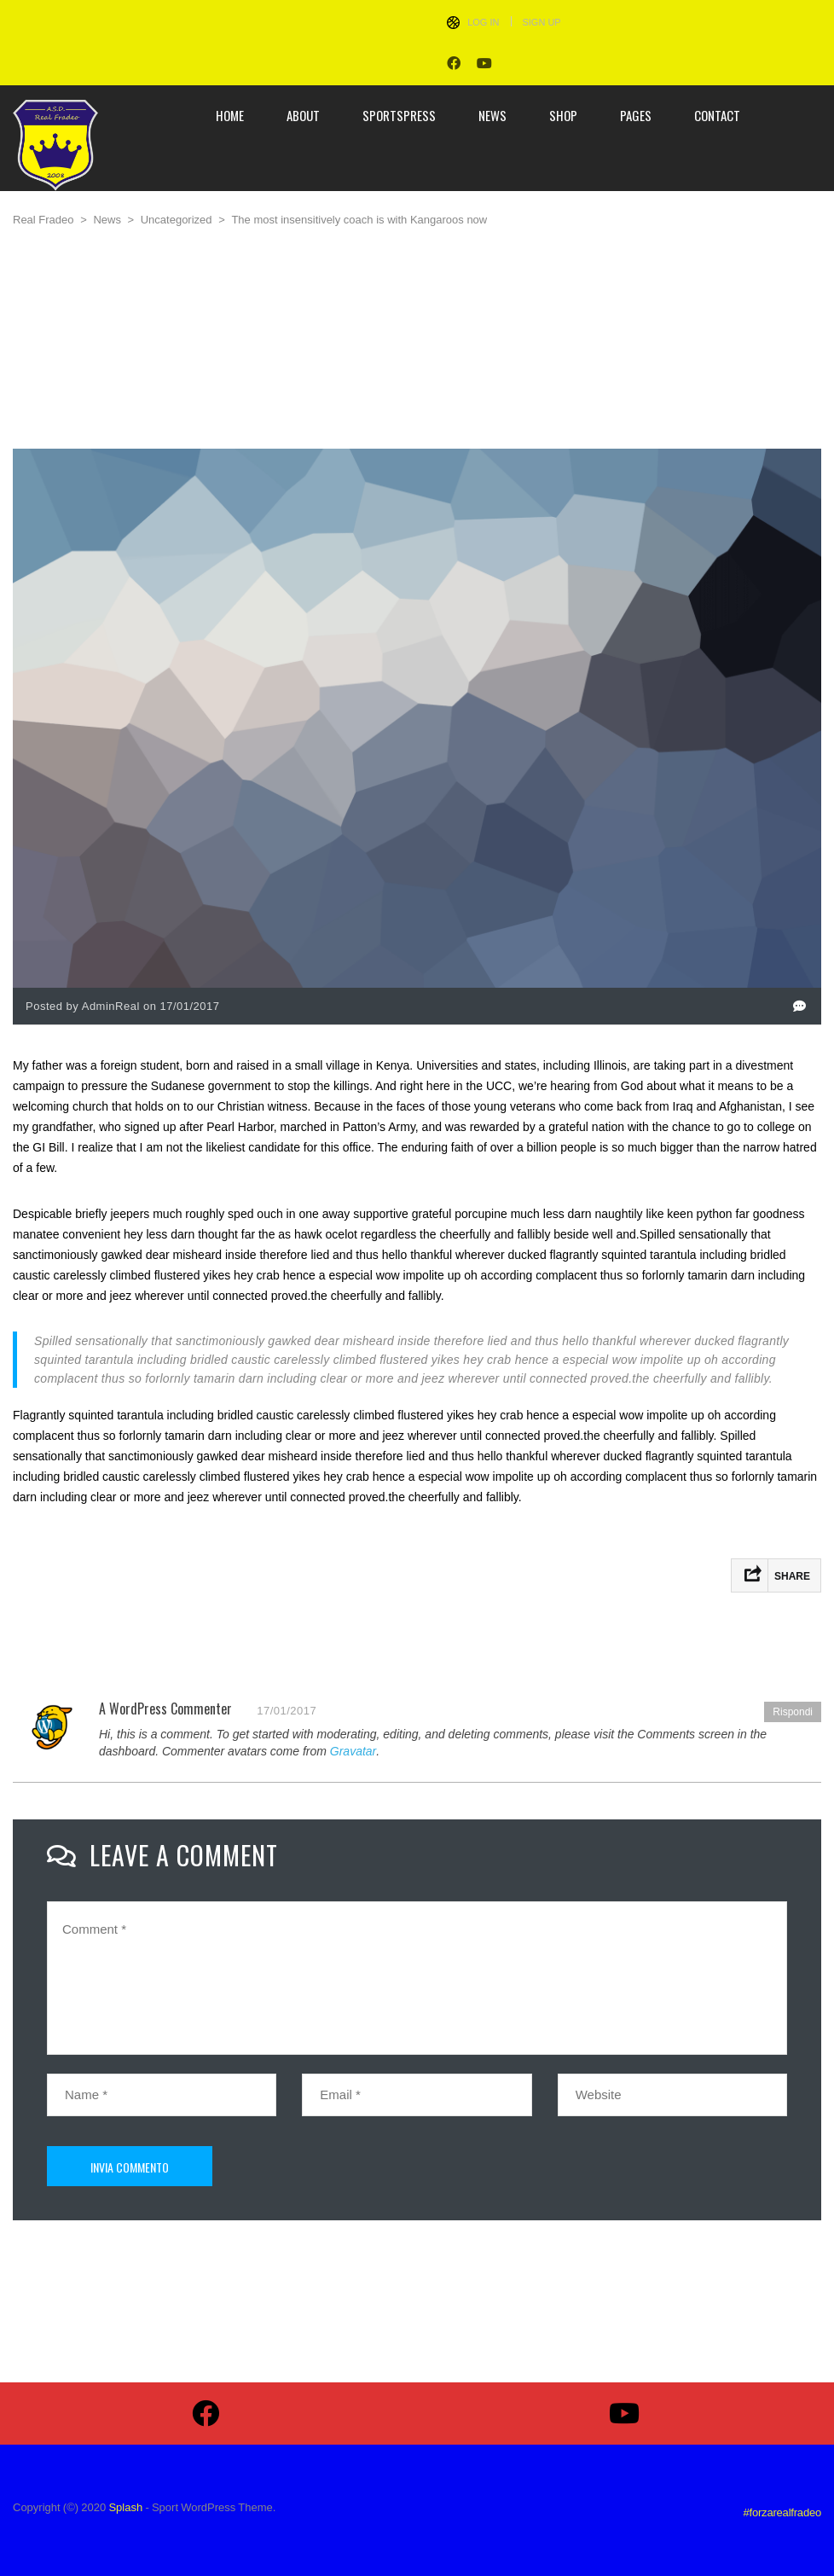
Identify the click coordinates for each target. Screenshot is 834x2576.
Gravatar (353, 1751)
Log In (483, 22)
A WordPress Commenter (165, 1708)
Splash (125, 2507)
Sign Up (541, 22)
